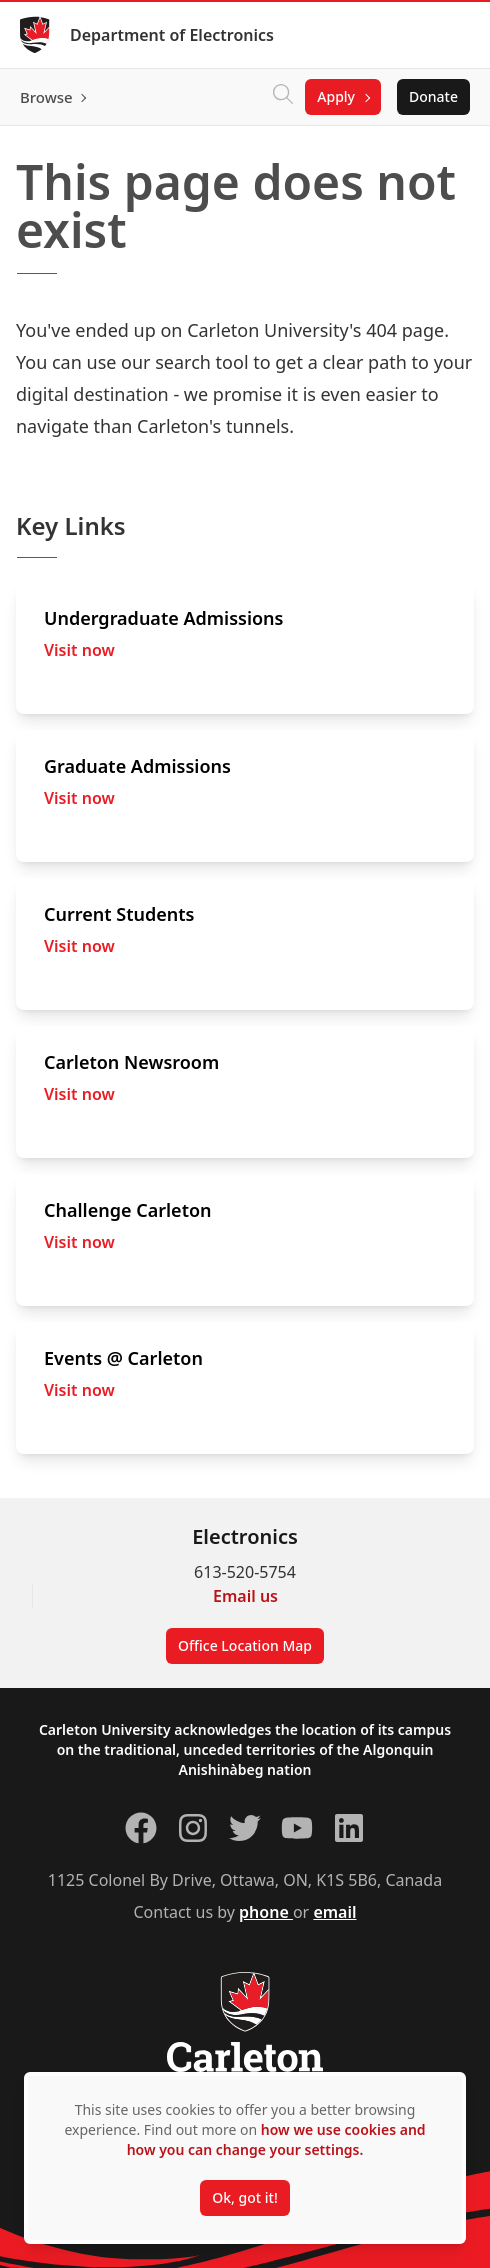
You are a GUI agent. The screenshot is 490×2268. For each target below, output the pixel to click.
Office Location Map (245, 1645)
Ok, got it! (244, 2197)
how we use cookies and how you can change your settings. (276, 2139)
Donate (433, 96)
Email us (245, 1596)
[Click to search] (283, 97)
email (334, 1912)
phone (266, 1912)
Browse (46, 97)
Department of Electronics (172, 35)
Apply (336, 96)
